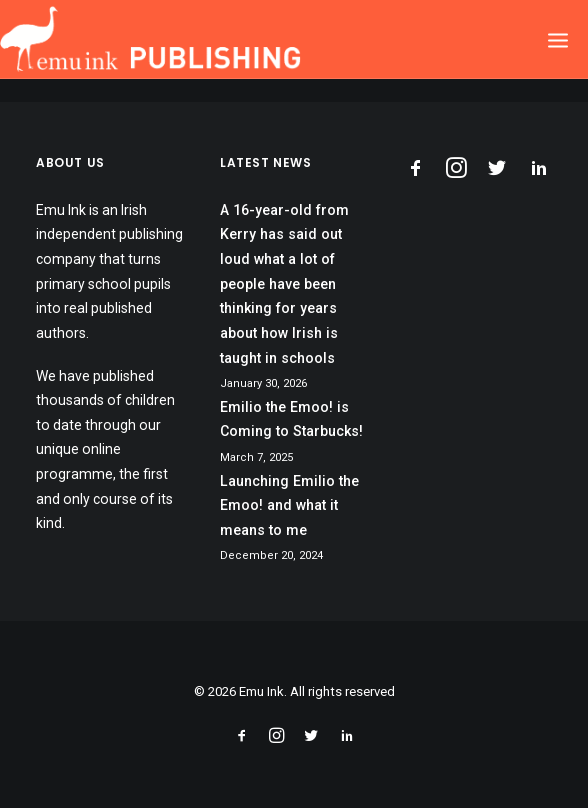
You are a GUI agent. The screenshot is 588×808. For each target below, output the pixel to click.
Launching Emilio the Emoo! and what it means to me (289, 505)
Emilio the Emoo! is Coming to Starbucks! (291, 419)
